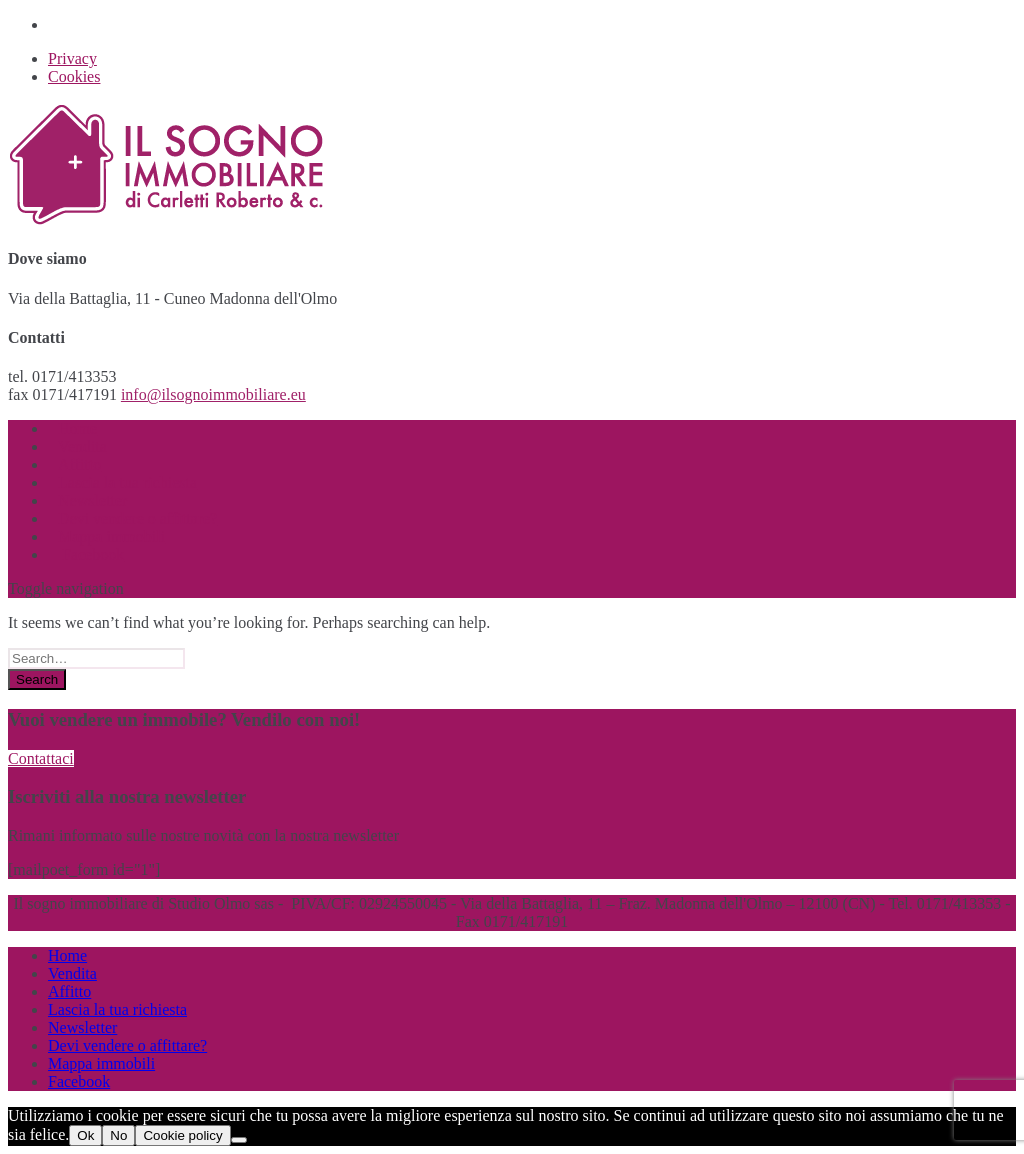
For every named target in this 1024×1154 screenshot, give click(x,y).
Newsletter (82, 1027)
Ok (85, 1135)
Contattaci (41, 758)
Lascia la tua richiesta (117, 1009)
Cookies (74, 76)
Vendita (72, 973)
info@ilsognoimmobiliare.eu (213, 394)
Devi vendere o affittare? (127, 1045)
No (118, 1135)
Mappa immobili (101, 1063)
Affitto (69, 991)
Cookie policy (182, 1135)
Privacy (72, 58)
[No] (239, 1140)
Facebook (91, 554)
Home (67, 955)
